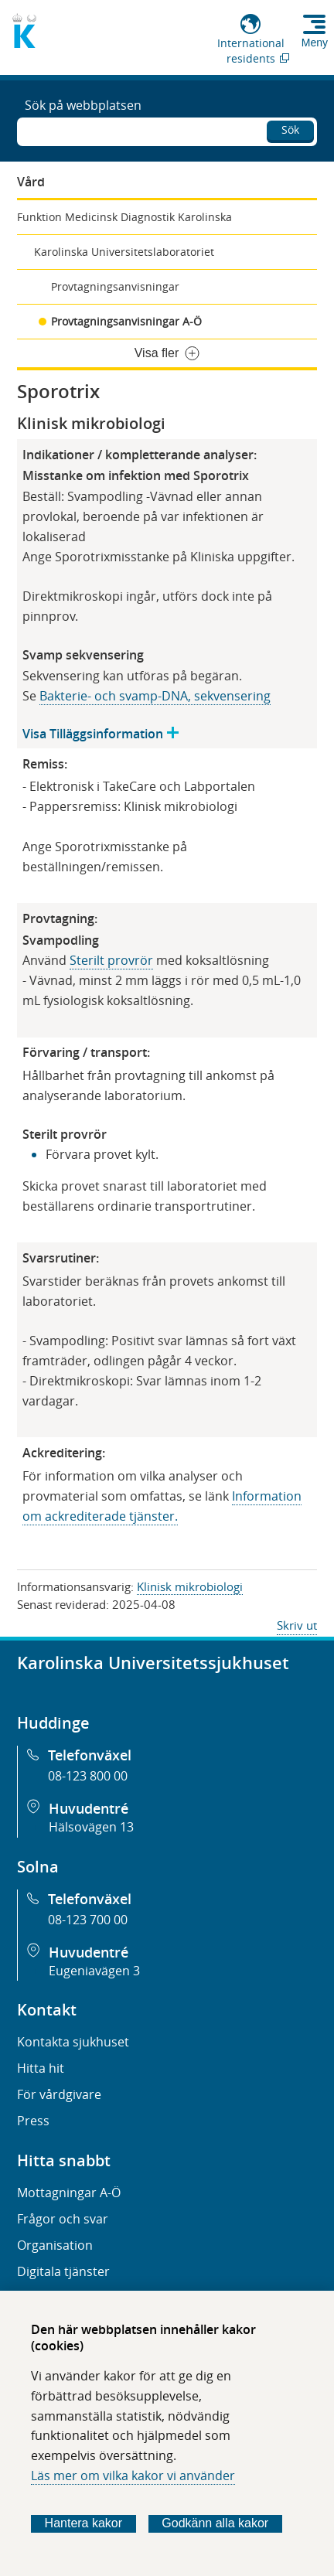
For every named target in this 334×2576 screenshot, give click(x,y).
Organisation (55, 2245)
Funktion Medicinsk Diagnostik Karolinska (124, 217)
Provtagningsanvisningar (115, 286)
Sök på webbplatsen (83, 105)
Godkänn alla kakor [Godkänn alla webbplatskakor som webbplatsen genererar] (215, 2523)
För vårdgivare (59, 2094)
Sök (290, 129)
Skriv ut (297, 1625)
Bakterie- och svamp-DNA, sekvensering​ (155, 695)
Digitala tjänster (63, 2271)
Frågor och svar (62, 2218)
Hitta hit (40, 2068)
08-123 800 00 (88, 1775)
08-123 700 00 (88, 1919)
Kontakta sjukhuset (73, 2041)
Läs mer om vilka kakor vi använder (133, 2475)
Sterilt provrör (111, 960)
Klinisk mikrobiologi (190, 1586)
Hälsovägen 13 (91, 1826)
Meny (315, 42)
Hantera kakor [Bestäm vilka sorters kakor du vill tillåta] (84, 2523)
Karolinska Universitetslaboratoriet (124, 251)
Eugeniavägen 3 (94, 1970)
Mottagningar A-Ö (69, 2192)
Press (33, 2120)
